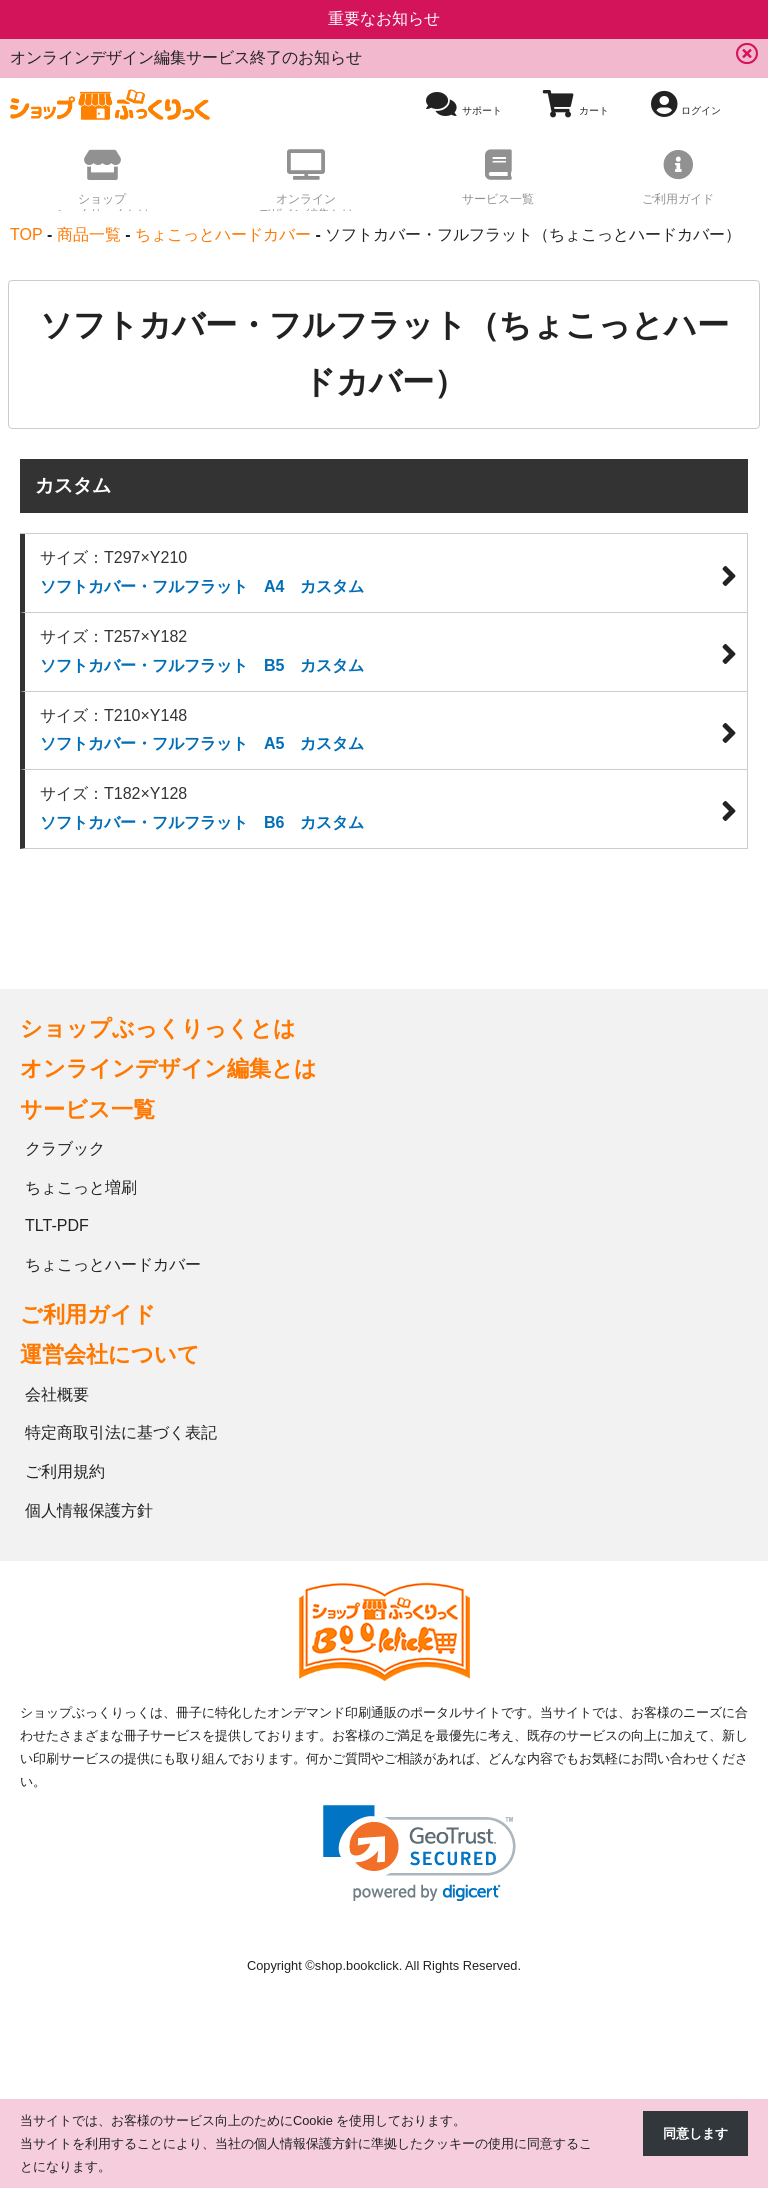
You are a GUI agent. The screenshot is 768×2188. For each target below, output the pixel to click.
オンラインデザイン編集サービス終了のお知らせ (186, 57)
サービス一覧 (87, 1110)
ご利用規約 (65, 1473)
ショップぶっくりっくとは (158, 1030)
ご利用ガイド (88, 1316)
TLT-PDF (57, 1227)
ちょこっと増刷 (81, 1188)
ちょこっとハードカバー (113, 1266)
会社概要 (57, 1395)
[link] (419, 1854)
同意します (695, 2133)
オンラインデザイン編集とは (168, 1070)
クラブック (65, 1150)
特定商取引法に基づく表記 (121, 1434)
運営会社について (110, 1356)
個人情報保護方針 (89, 1512)
